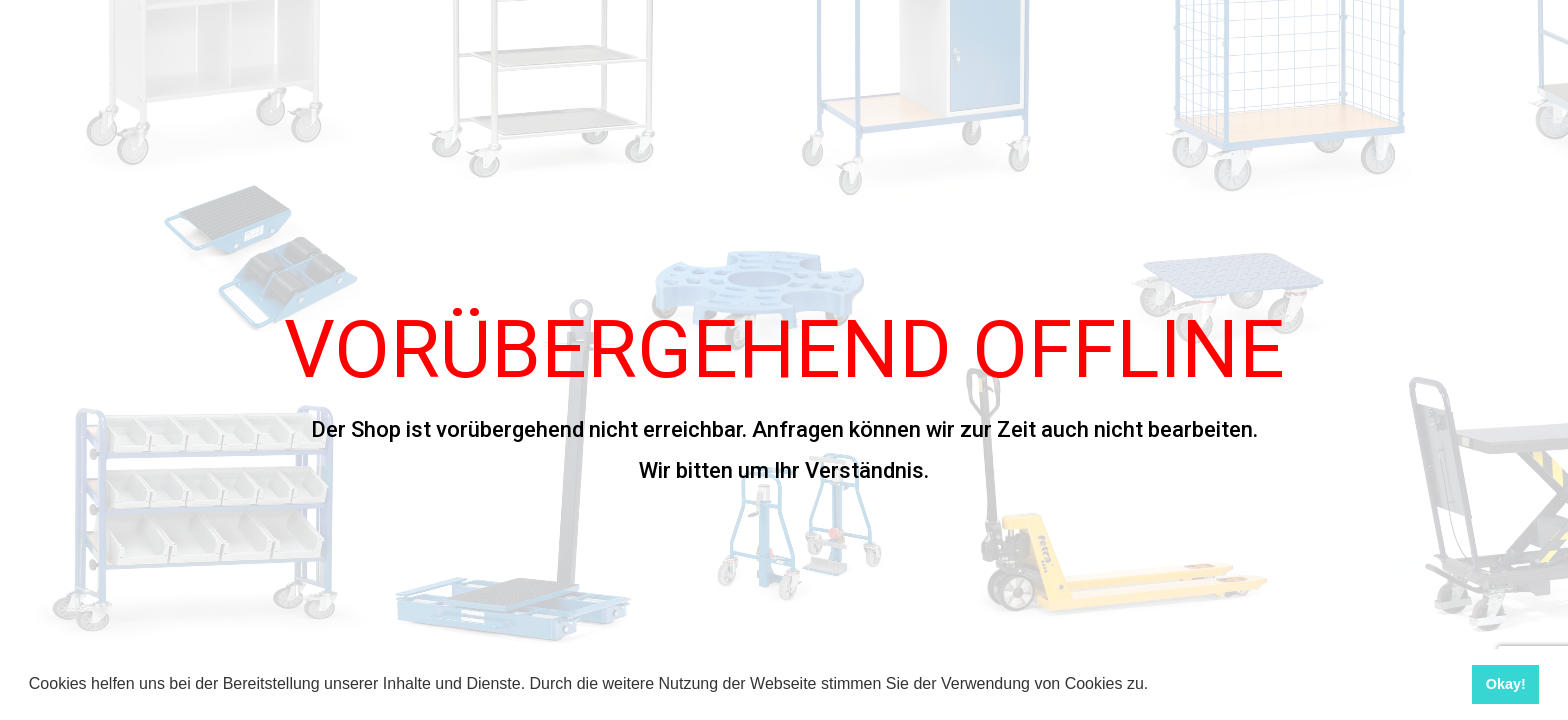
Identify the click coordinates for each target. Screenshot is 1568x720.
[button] (1156, 686)
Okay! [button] (1506, 684)
